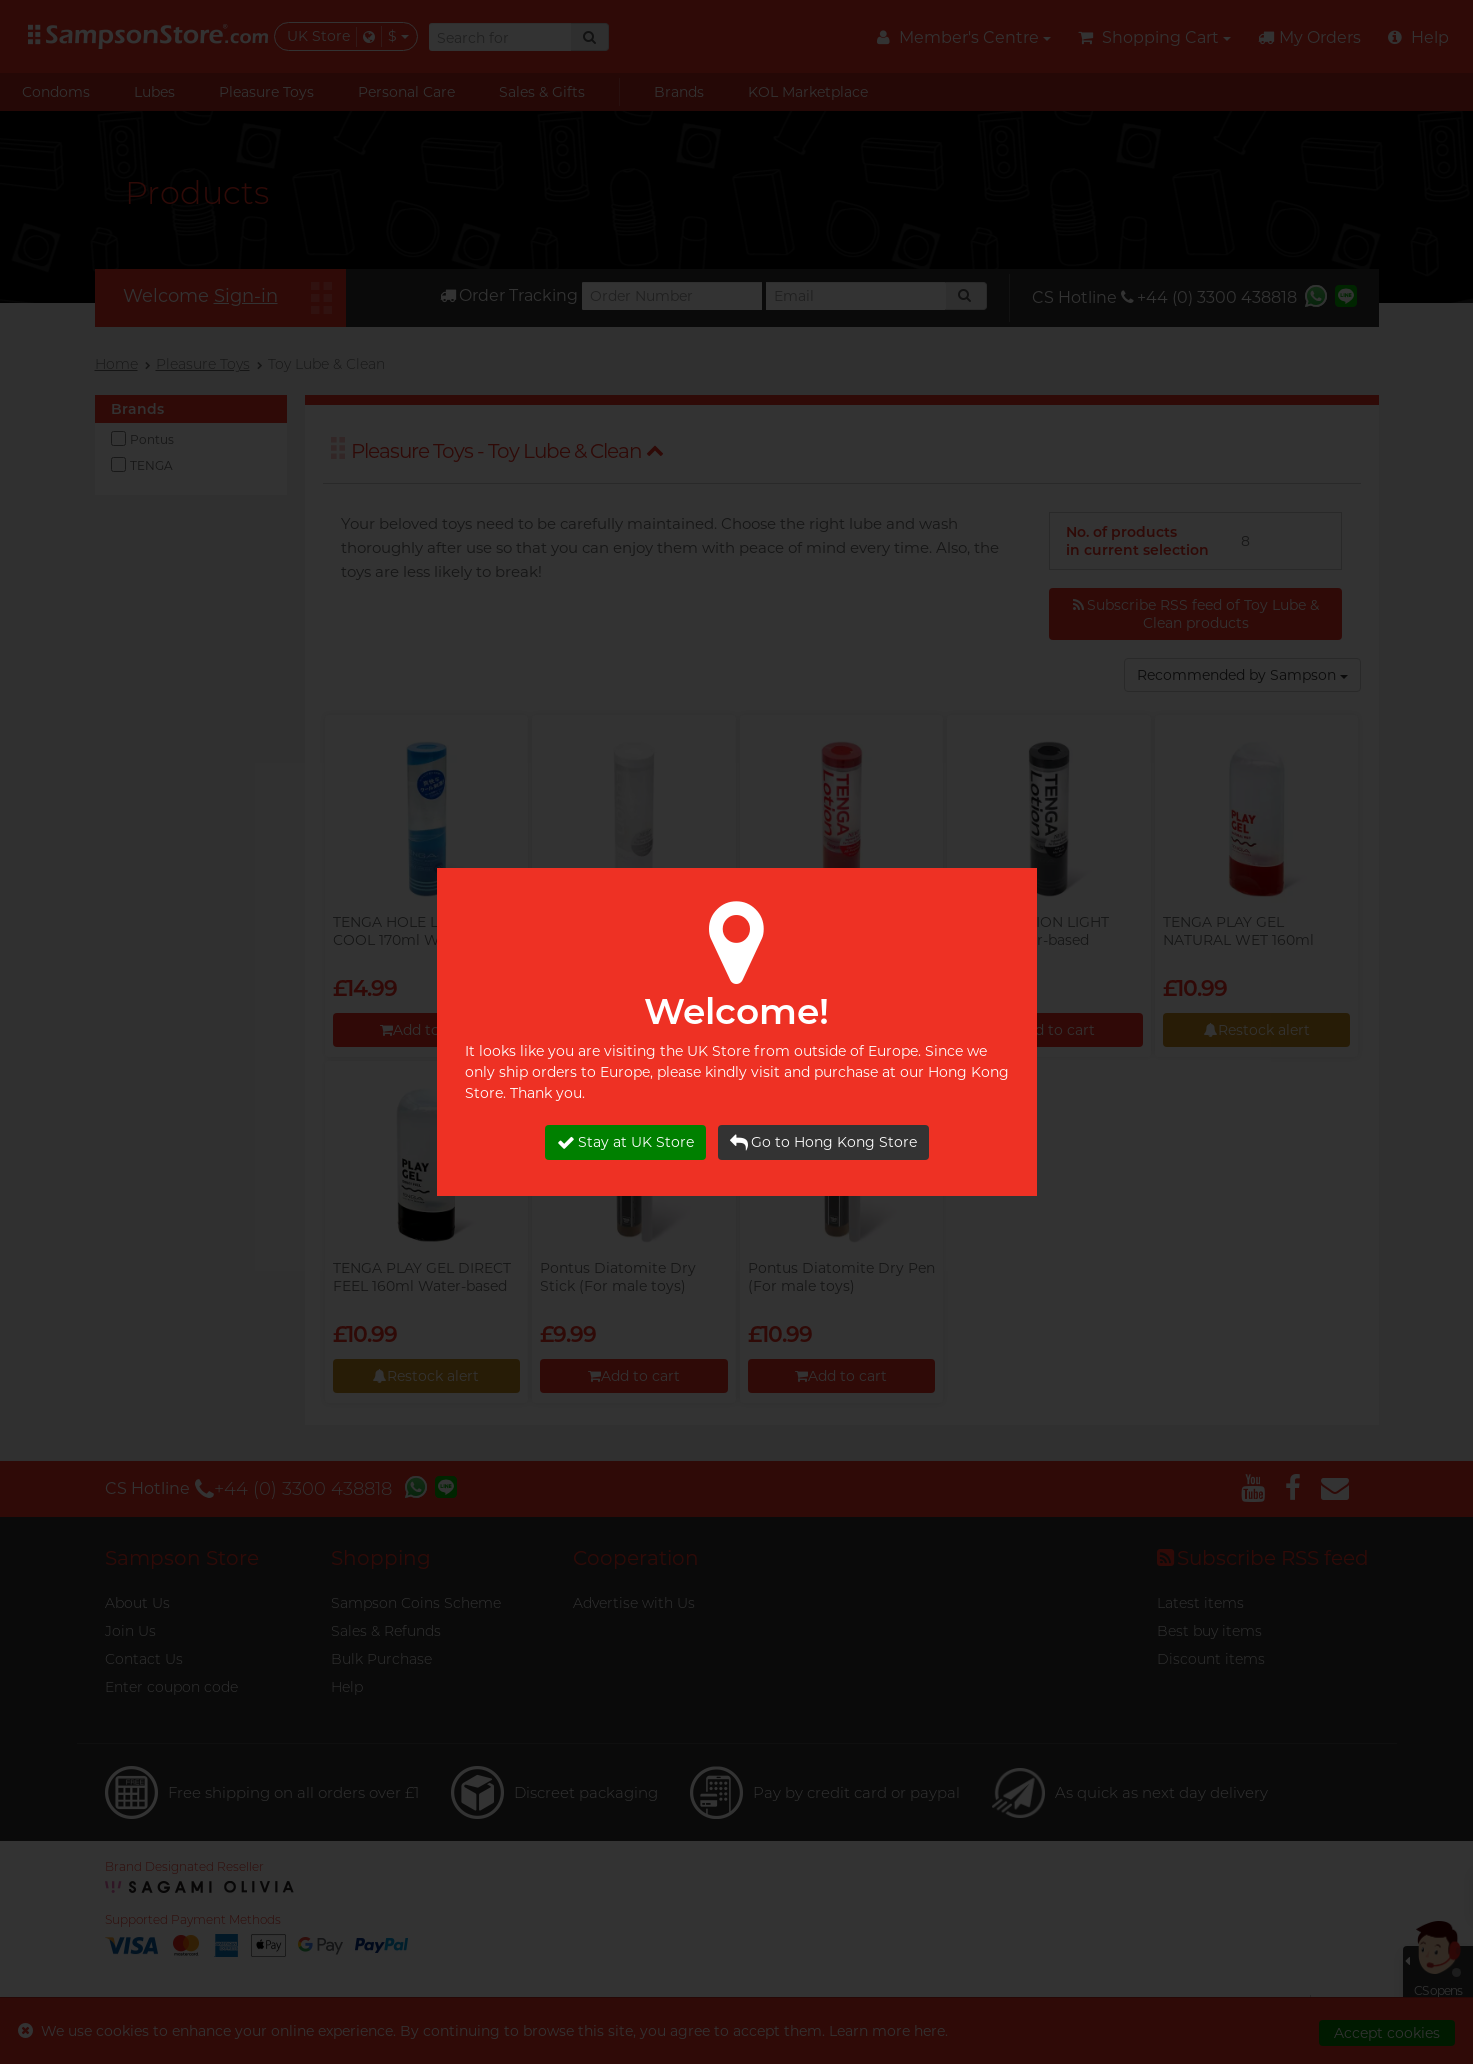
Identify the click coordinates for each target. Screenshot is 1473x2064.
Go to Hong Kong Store (823, 1142)
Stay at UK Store (625, 1142)
